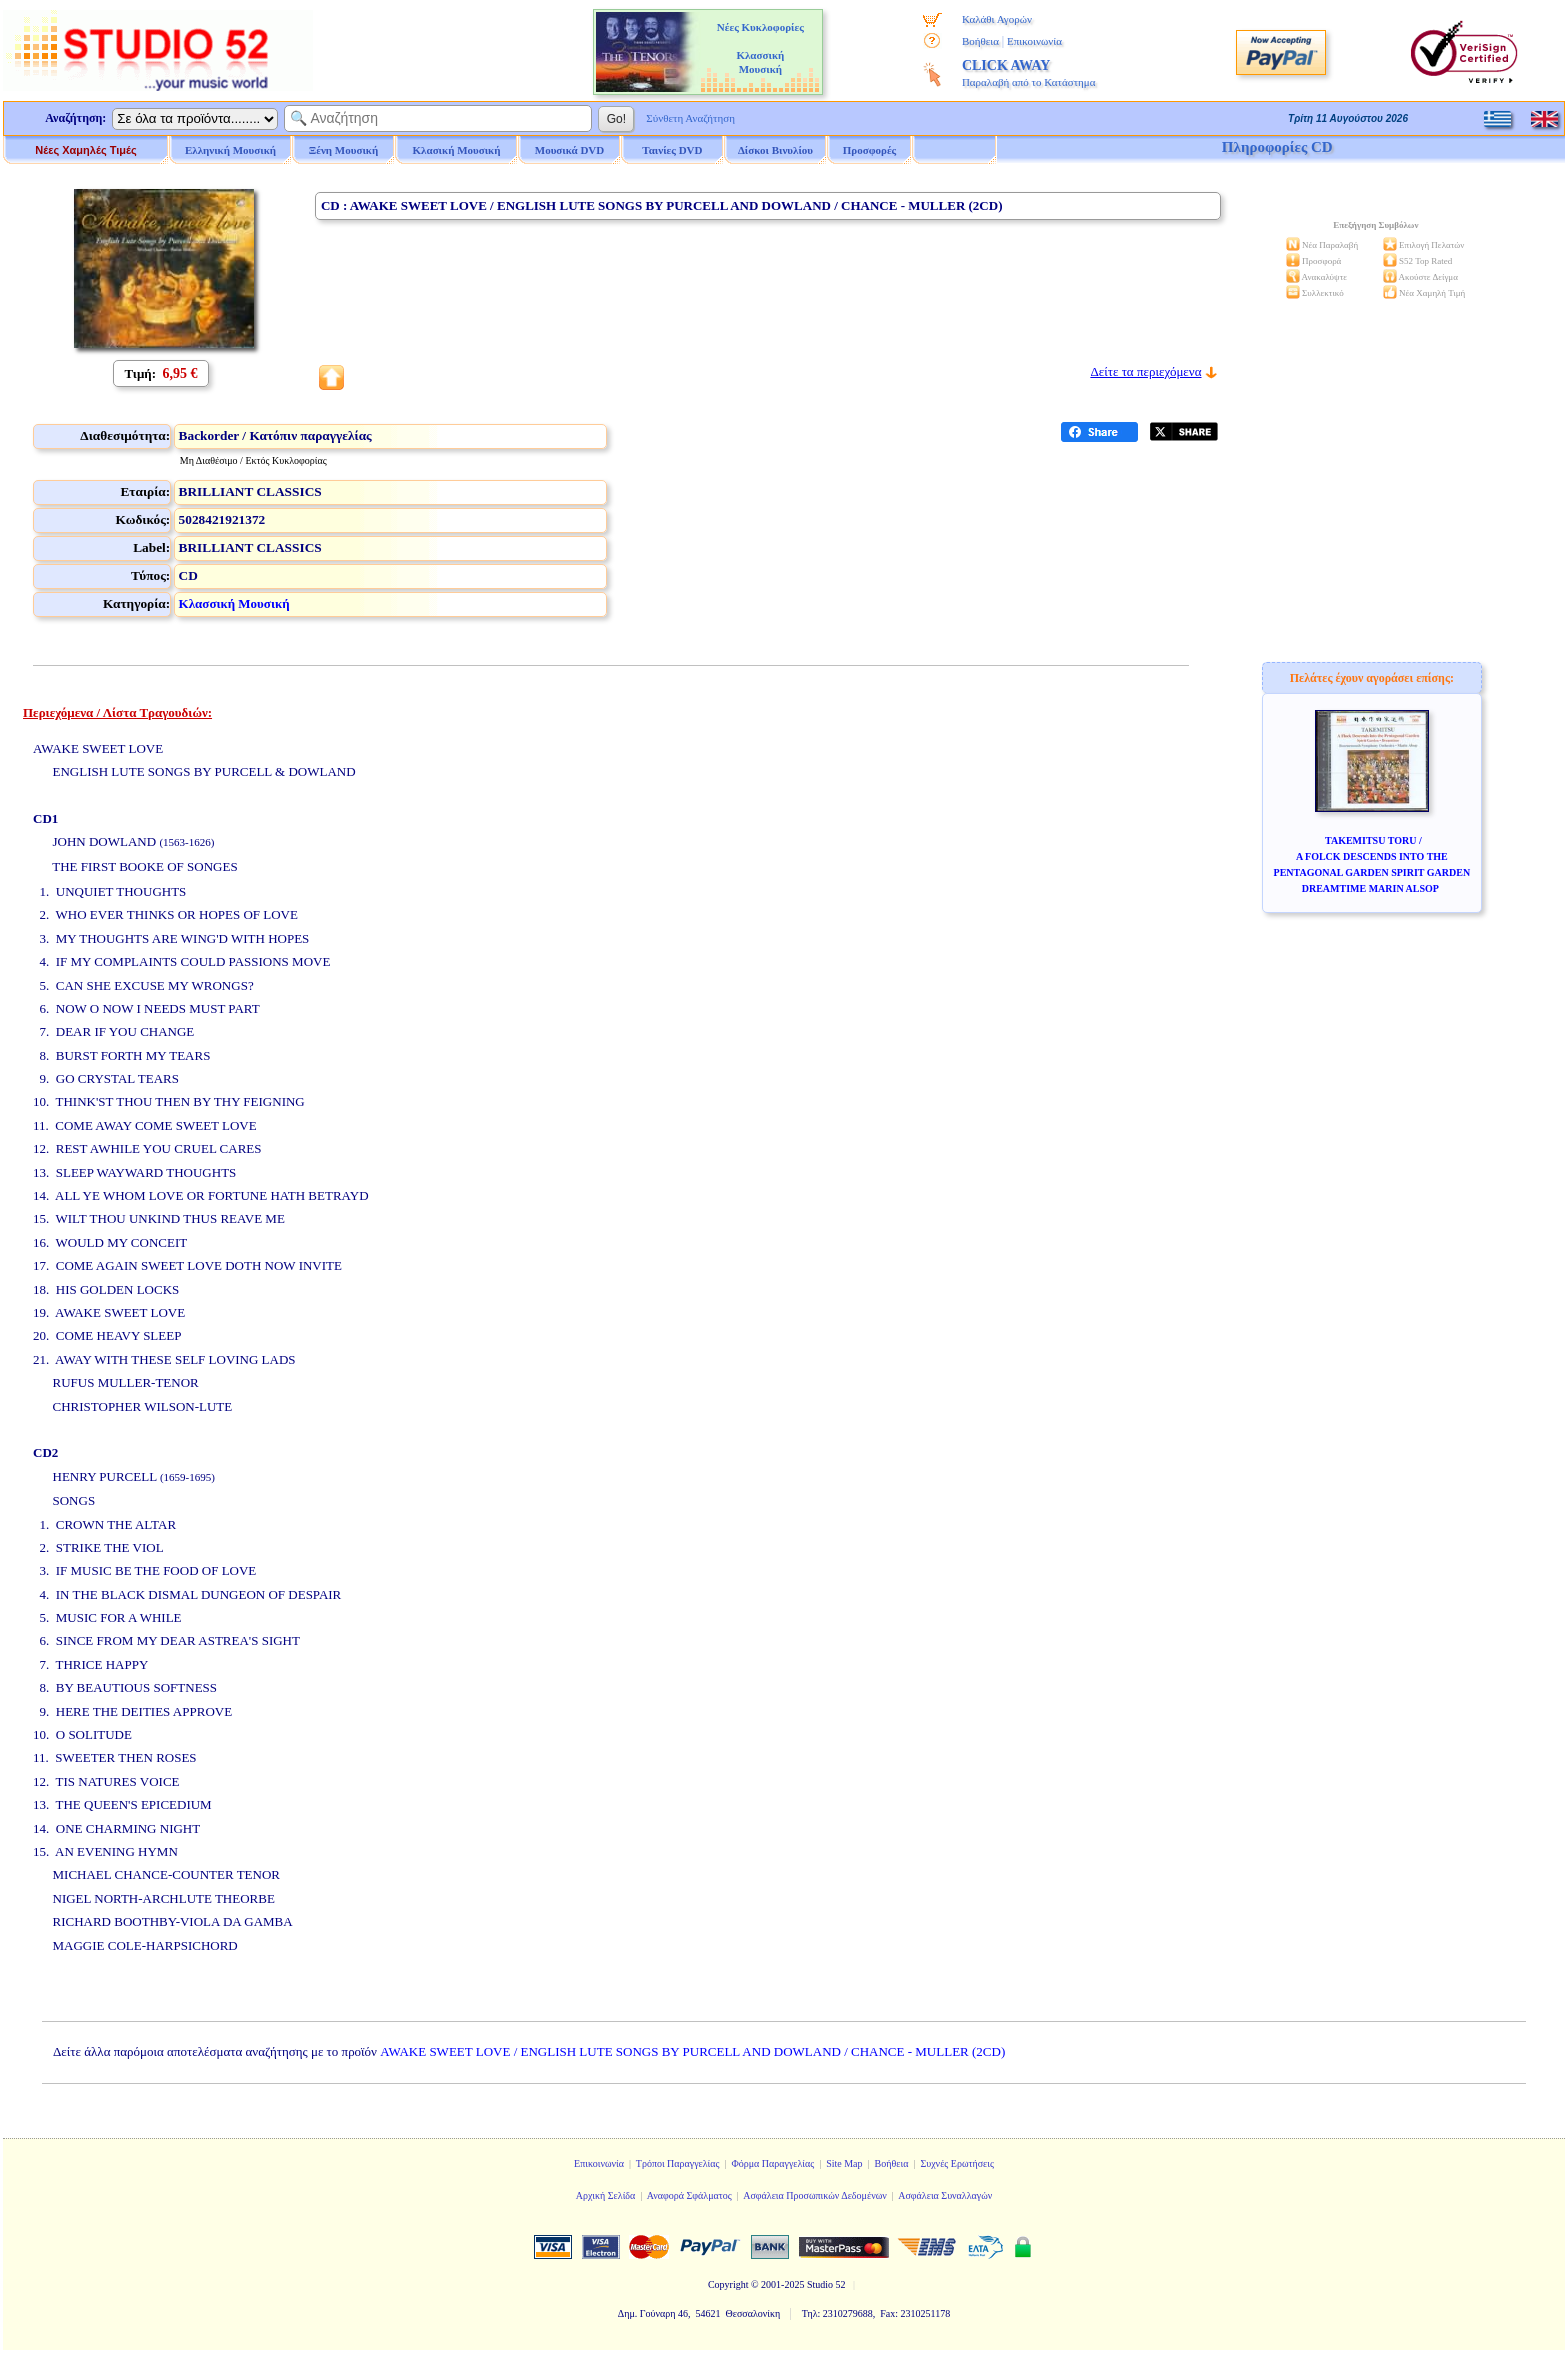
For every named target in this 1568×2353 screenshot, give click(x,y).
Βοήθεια (980, 41)
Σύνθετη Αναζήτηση (690, 118)
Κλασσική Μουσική (234, 603)
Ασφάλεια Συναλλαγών (945, 2195)
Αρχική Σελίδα (606, 2195)
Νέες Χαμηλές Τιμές (85, 150)
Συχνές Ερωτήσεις (957, 2163)
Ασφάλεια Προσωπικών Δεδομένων (815, 2195)
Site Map (844, 2163)
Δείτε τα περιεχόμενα (1145, 371)
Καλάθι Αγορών (997, 19)
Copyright (728, 2284)
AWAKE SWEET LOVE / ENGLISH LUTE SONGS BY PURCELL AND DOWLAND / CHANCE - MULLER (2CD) (692, 2051)
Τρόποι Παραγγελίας (678, 2163)
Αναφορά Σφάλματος (689, 2195)
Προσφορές (870, 150)
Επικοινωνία (1034, 41)
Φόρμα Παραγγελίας (772, 2163)
